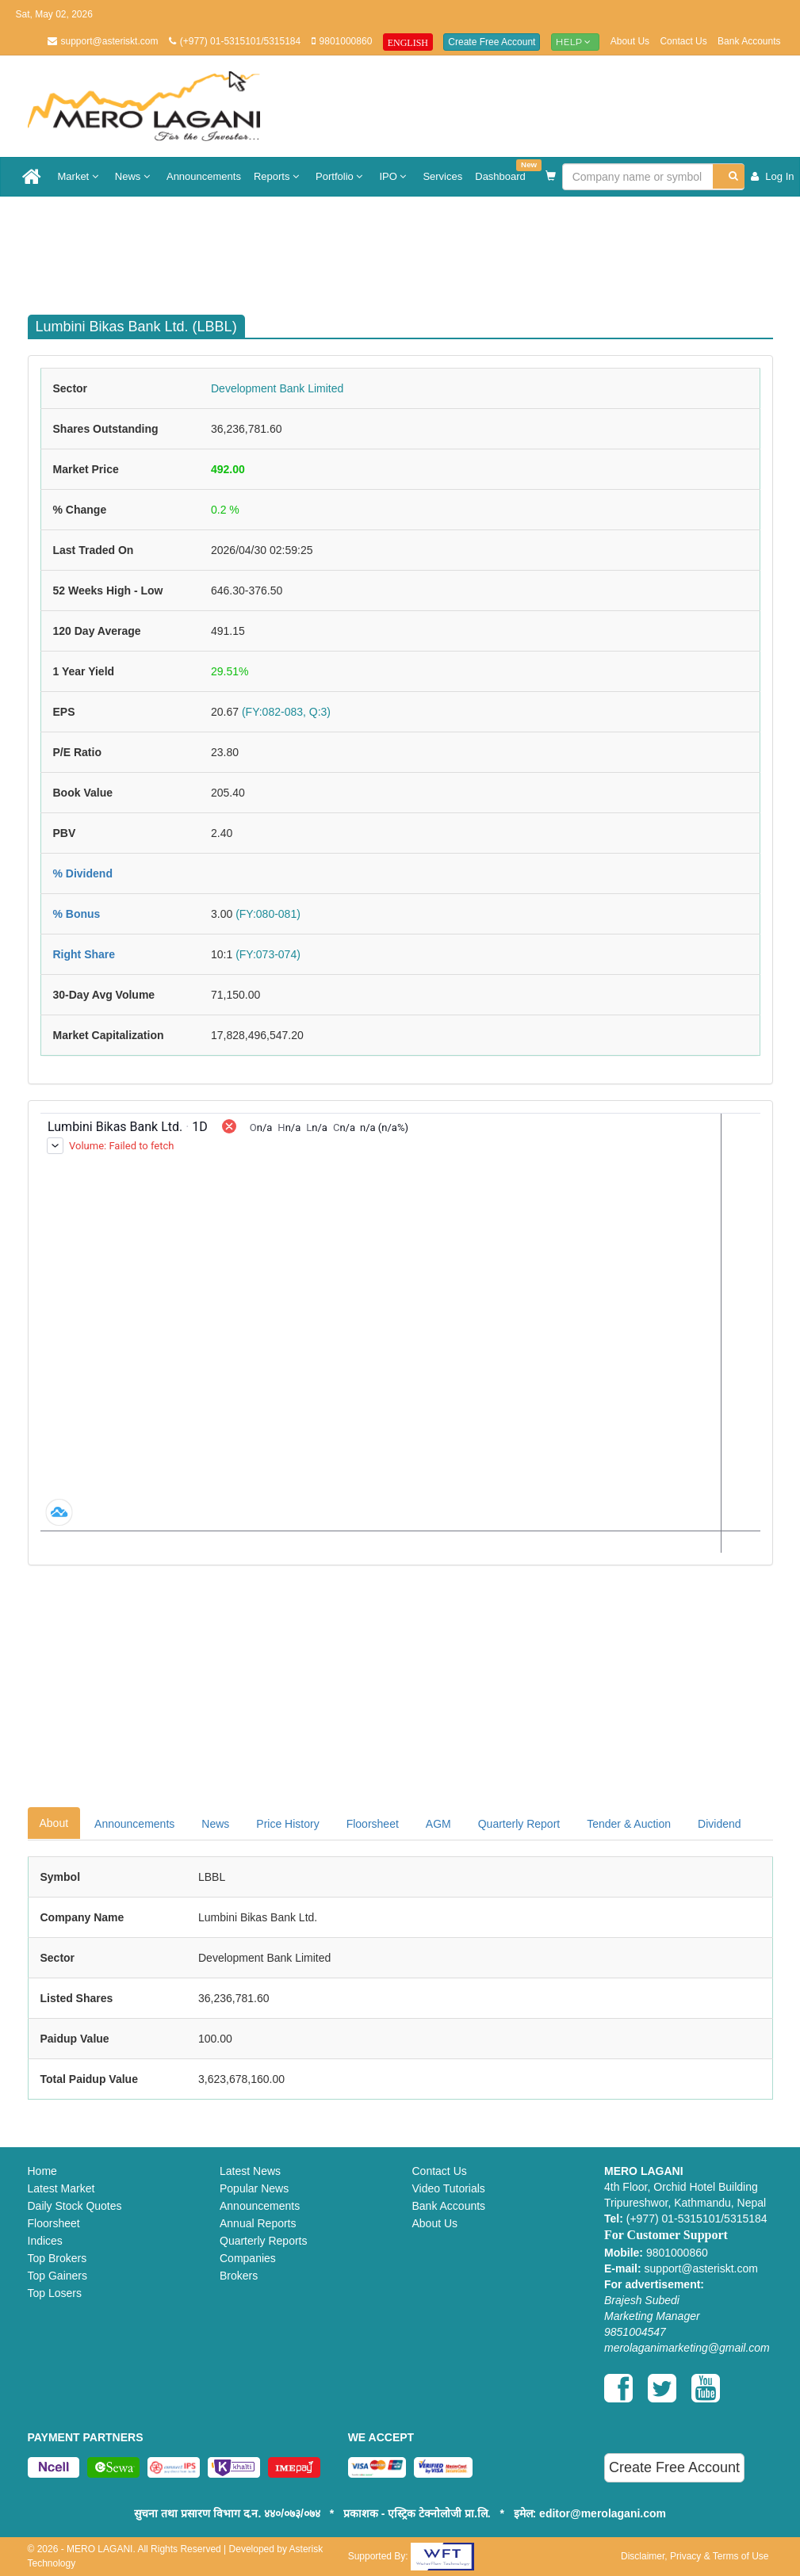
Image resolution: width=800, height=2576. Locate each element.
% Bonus (77, 914)
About (54, 1823)
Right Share (84, 954)
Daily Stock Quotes (75, 2206)
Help (575, 42)
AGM (438, 1823)
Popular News (254, 2188)
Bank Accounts (749, 41)
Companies (248, 2258)
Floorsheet (372, 1823)
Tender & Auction (629, 1823)
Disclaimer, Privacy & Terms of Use (695, 2556)
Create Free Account (491, 42)
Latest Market (61, 2188)
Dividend (719, 1823)
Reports (278, 176)
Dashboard (503, 170)
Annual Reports (258, 2223)
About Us (630, 41)
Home (42, 2171)
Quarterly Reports (263, 2240)
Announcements (204, 176)
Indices (45, 2240)
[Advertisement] (412, 248)
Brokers (239, 2275)
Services (442, 176)
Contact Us (683, 41)
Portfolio (341, 176)
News (134, 176)
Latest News (250, 2171)
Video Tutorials (448, 2188)
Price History (287, 1823)
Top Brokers (57, 2258)
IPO (394, 176)
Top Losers (55, 2293)
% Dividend (83, 873)
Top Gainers (57, 2275)
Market (80, 176)
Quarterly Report (519, 1823)
